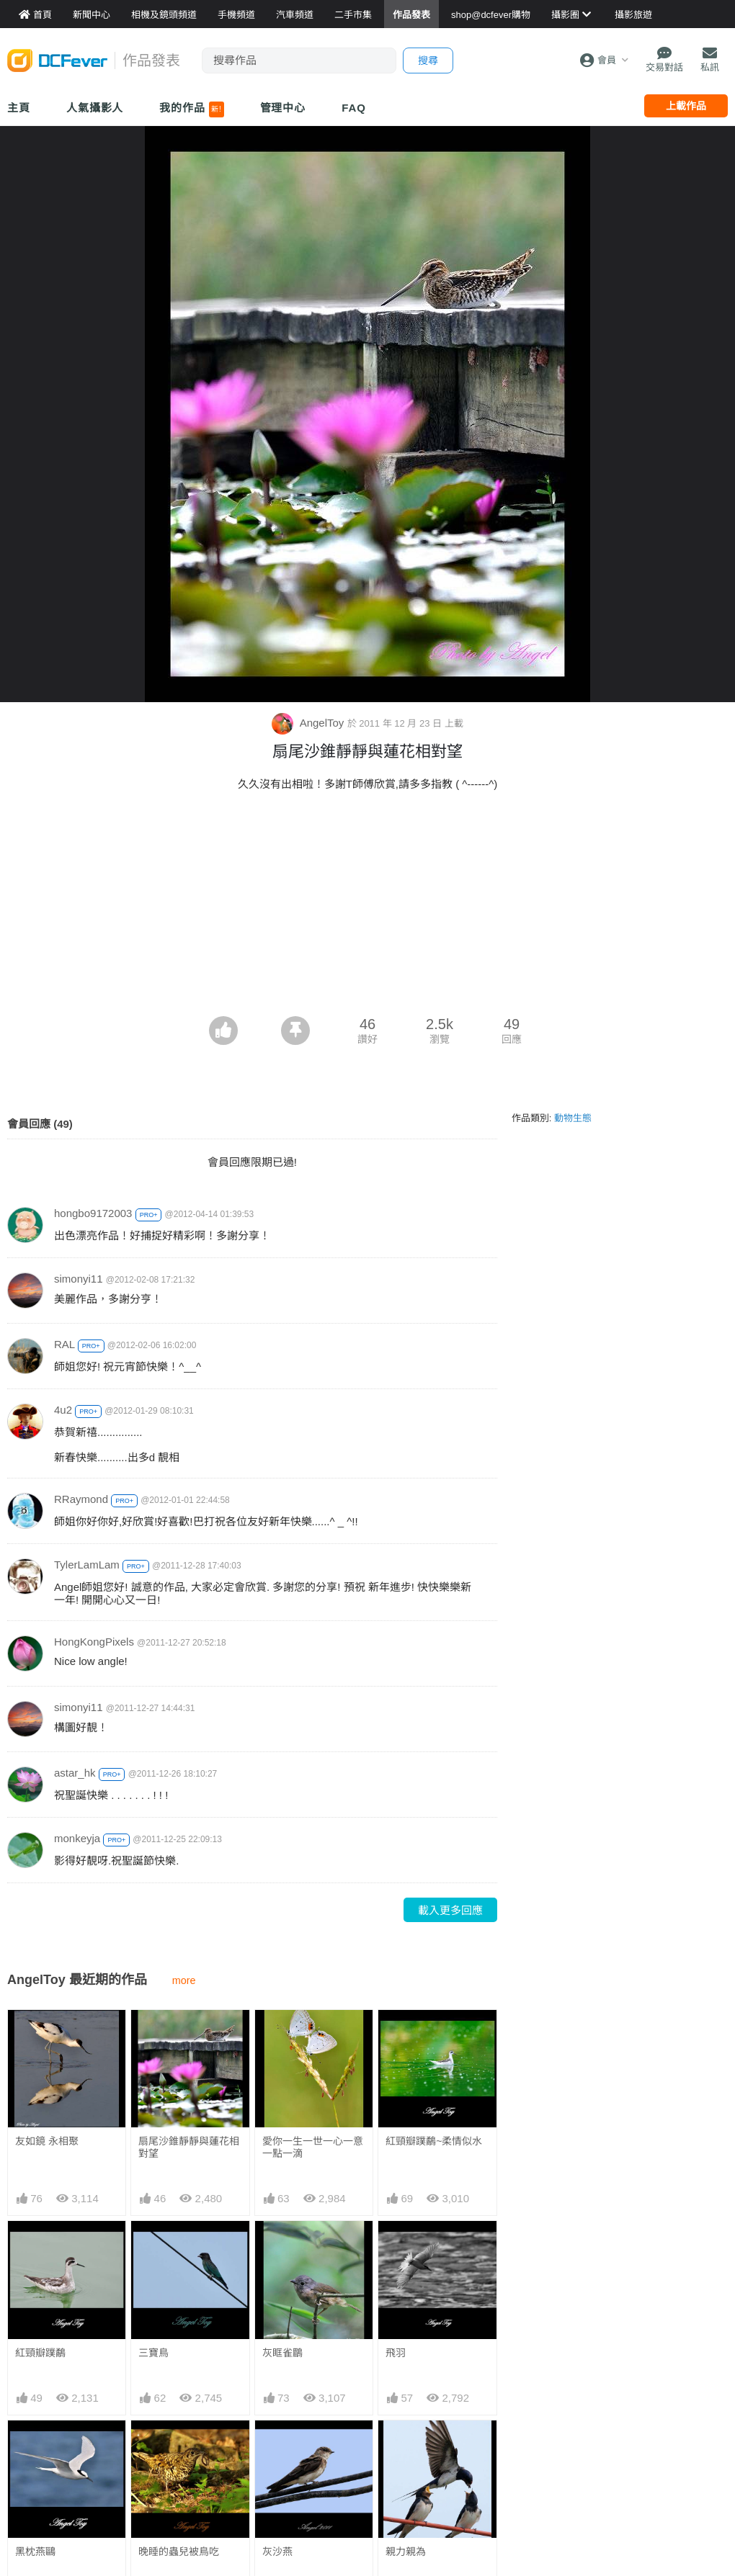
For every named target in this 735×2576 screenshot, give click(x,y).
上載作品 (686, 106)
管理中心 (283, 108)
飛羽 (396, 2353)
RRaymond (81, 1499)
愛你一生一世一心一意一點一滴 (312, 2147)
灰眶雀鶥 (282, 2353)
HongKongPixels (94, 1641)
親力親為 (406, 2446)
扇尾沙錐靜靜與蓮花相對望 (188, 2147)
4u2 (63, 1410)
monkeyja (77, 1838)
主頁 (18, 108)
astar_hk (75, 1773)
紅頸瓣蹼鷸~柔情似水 (434, 2141)
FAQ (354, 108)
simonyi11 (78, 1279)
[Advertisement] (367, 908)
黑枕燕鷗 (35, 2551)
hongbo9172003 (93, 1213)
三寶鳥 (153, 2353)
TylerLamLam (87, 1564)
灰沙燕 (277, 2446)
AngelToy (309, 723)
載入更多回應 (450, 1910)
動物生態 (573, 1118)
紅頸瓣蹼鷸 (40, 2353)
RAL (64, 1344)
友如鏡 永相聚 (47, 2141)
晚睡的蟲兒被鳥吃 (178, 2551)
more (184, 1980)
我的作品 (191, 109)
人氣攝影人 (95, 108)
